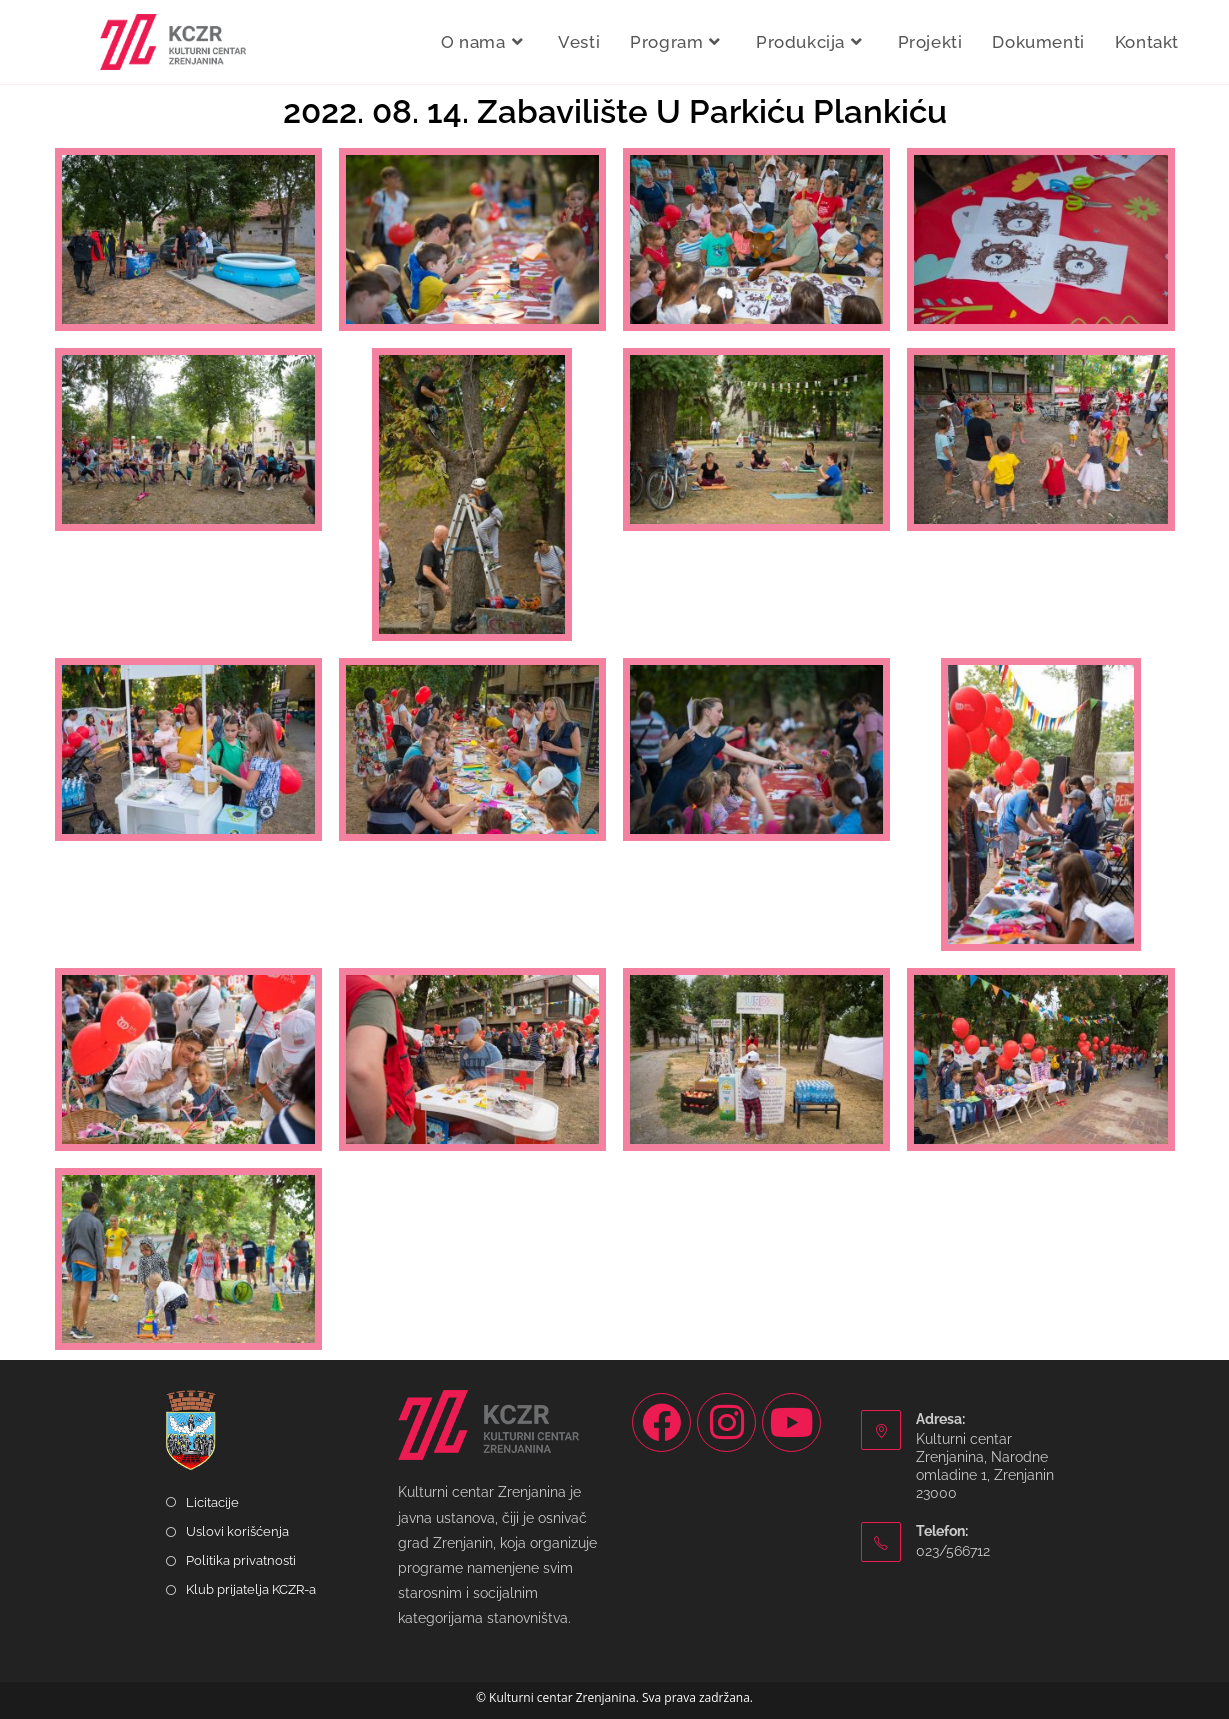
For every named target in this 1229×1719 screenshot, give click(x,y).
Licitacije (212, 1502)
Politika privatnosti (241, 1560)
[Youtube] (791, 1422)
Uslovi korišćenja (237, 1531)
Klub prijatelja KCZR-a (251, 1589)
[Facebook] (661, 1422)
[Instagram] (726, 1422)
